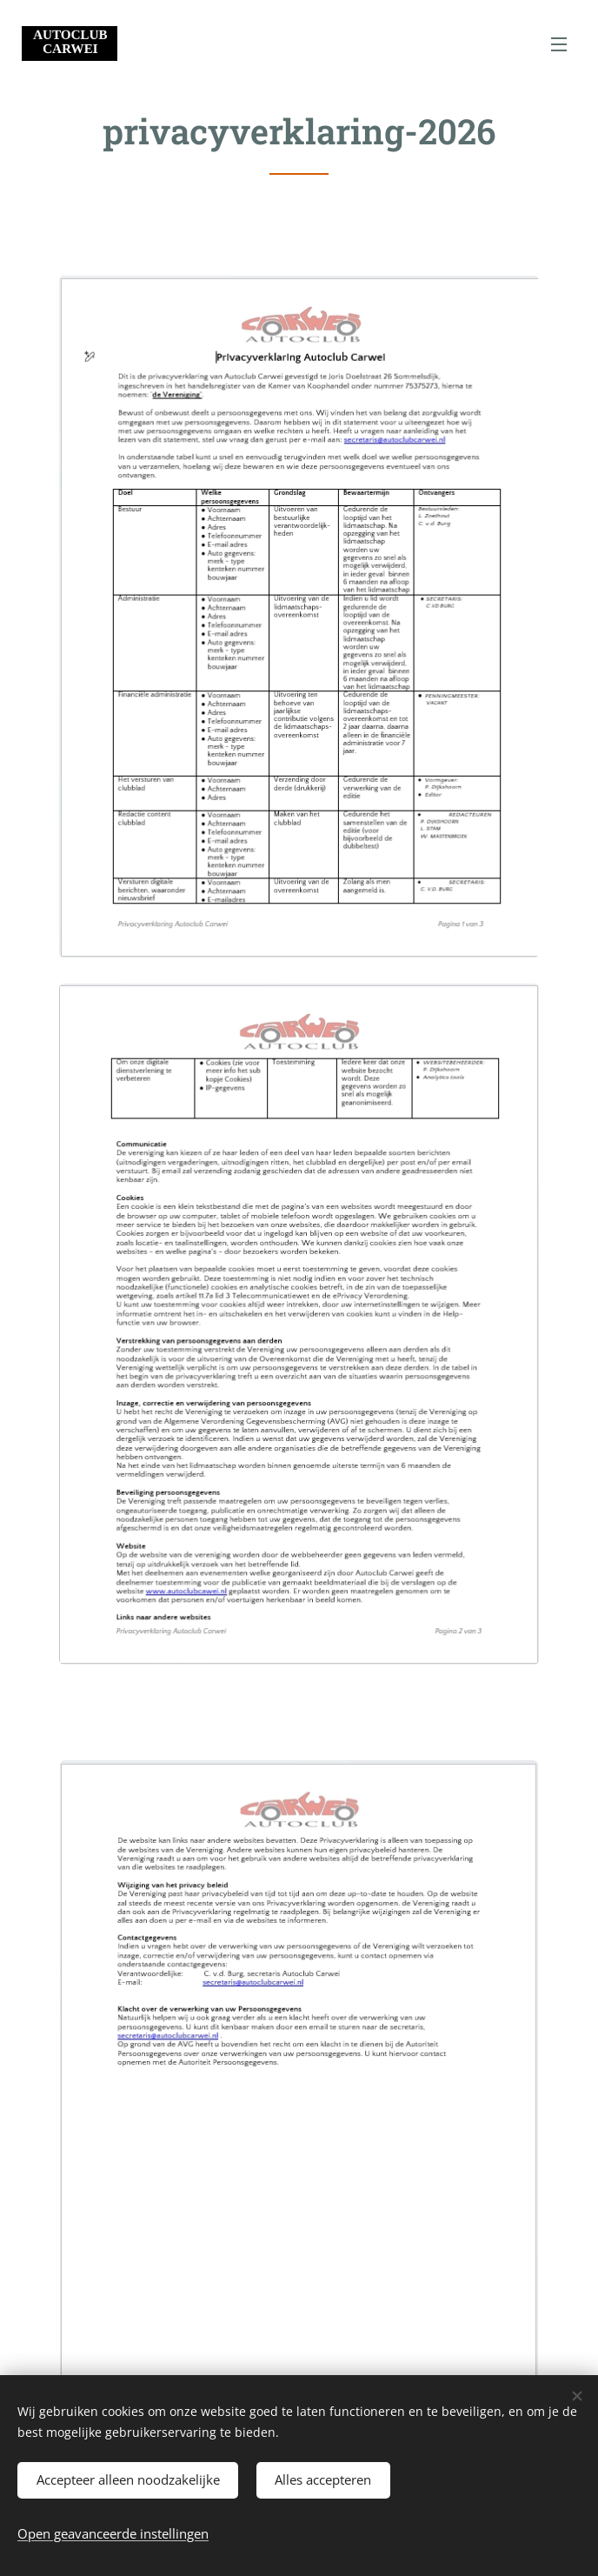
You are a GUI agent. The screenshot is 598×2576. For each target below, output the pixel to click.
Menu (559, 44)
